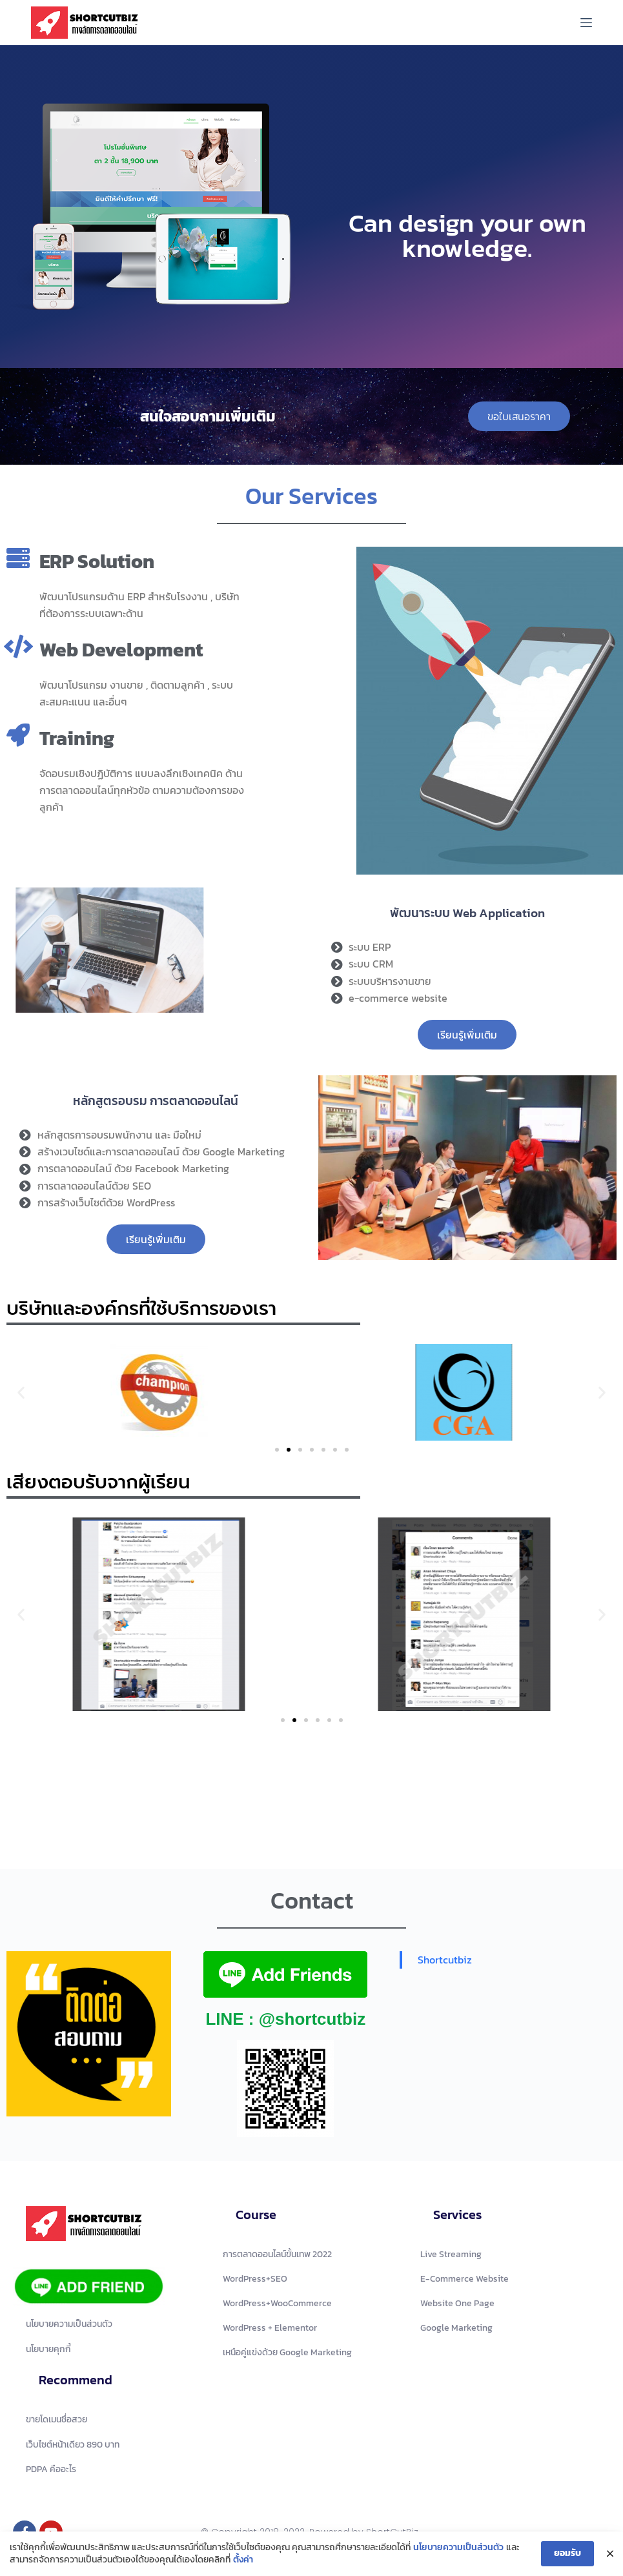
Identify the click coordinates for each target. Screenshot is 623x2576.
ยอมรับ (567, 2553)
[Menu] (586, 22)
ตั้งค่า (243, 2559)
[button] (21, 1392)
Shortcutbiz (445, 1959)
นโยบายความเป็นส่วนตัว (458, 2547)
